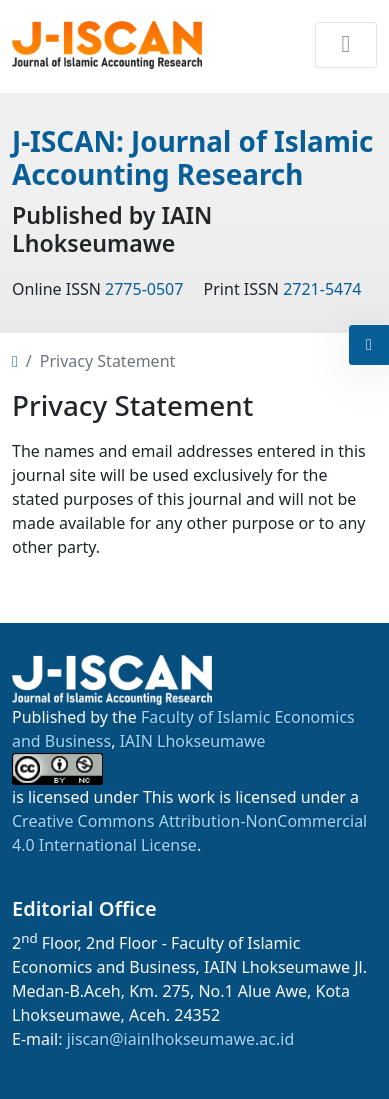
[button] (369, 345)
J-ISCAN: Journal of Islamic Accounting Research (192, 157)
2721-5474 (322, 289)
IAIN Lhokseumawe (193, 741)
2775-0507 (144, 289)
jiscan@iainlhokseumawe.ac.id (181, 1039)
